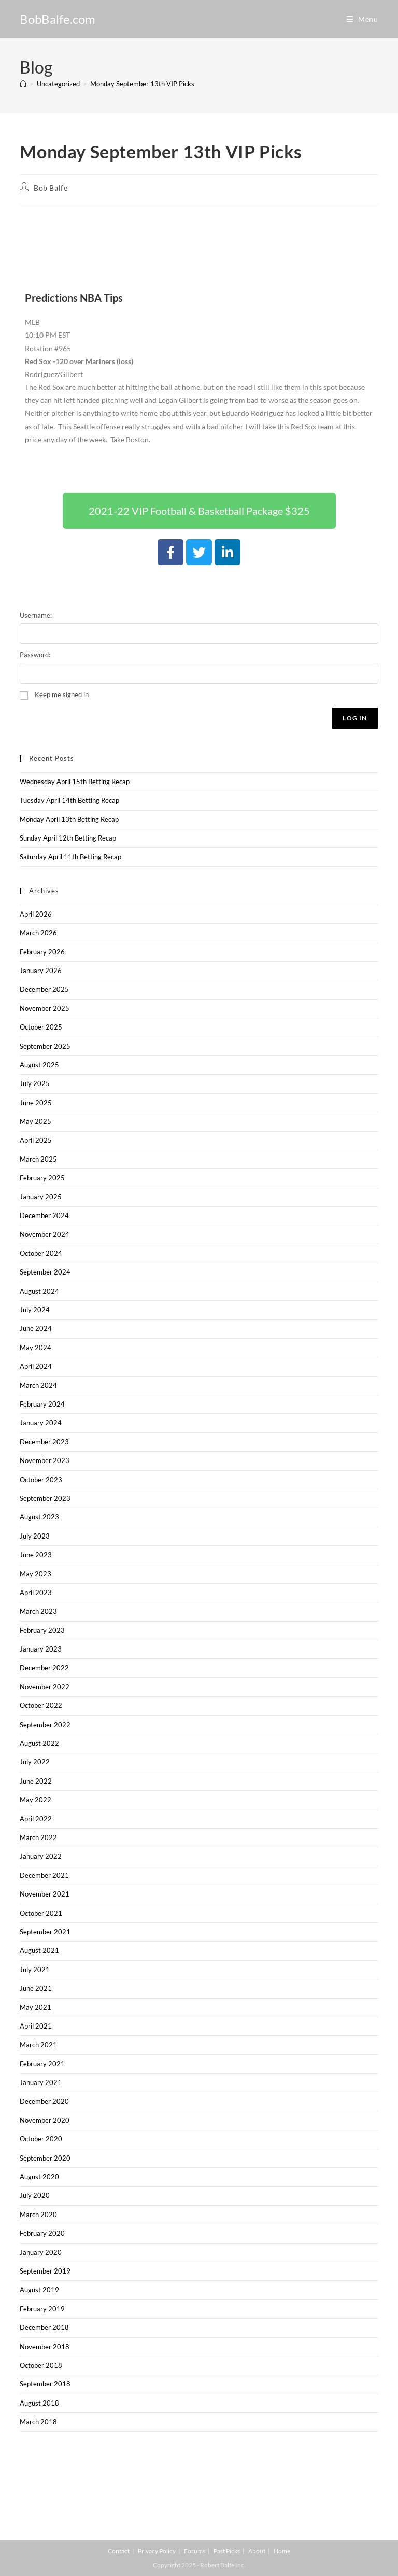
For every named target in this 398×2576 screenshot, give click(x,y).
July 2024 (35, 1310)
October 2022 (41, 1705)
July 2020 (35, 2195)
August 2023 (39, 1517)
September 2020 (45, 2158)
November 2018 (44, 2346)
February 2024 (42, 1404)
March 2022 (38, 1837)
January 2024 (41, 1423)
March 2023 (38, 1611)
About (256, 2551)
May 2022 (35, 1800)
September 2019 (45, 2271)
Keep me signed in (62, 694)
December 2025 (44, 989)
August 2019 (39, 2289)
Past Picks (227, 2551)
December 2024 (44, 1215)
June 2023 (36, 1555)
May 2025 (35, 1121)
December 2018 (44, 2327)
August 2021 (39, 1950)
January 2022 (41, 1856)
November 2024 (44, 1234)
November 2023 (44, 1460)
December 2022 (44, 1667)
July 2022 (35, 1762)
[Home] (23, 84)
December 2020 (44, 2101)
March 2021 (38, 2044)
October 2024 (41, 1253)
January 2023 (41, 1649)
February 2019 (42, 2309)
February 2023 (42, 1630)
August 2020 (39, 2177)
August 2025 (39, 1065)
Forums (194, 2551)
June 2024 (36, 1328)
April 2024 (36, 1366)
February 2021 (42, 2064)
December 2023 (44, 1442)
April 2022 (36, 1819)
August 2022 (39, 1743)
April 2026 (36, 914)
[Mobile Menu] (362, 19)
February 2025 (42, 1178)
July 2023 (35, 1536)
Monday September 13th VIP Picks (142, 84)
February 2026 (42, 952)
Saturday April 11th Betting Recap (70, 856)
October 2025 (41, 1027)
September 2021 (45, 1932)
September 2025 (45, 1046)
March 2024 (38, 1385)
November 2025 (44, 1008)
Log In (355, 718)
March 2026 (38, 933)
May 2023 (35, 1574)
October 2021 (41, 1913)
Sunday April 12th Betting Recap (68, 838)
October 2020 (41, 2139)
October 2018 (41, 2365)
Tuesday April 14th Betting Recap (69, 800)
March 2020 (38, 2214)
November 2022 (44, 1687)
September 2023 (45, 1498)
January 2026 (41, 970)
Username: (36, 615)
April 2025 (36, 1140)
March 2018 (38, 2422)
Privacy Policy (157, 2551)
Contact (119, 2551)
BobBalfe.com (57, 18)
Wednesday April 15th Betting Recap (75, 781)
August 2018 (39, 2403)
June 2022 (36, 1781)
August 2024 (39, 1291)
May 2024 (35, 1347)
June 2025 (36, 1102)
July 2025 (35, 1083)
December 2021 (44, 1875)
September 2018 (45, 2384)
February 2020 (42, 2233)
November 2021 (44, 1894)
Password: (35, 654)
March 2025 (38, 1159)
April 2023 (36, 1592)
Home (282, 2551)
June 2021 (36, 1988)
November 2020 (44, 2120)
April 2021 (36, 2026)
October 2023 (41, 1479)
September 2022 (45, 1724)
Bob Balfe (50, 187)
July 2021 (35, 1969)
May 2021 (35, 2007)
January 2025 (41, 1197)
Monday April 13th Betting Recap (69, 819)
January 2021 (41, 2082)
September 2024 (45, 1272)
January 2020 (41, 2252)
